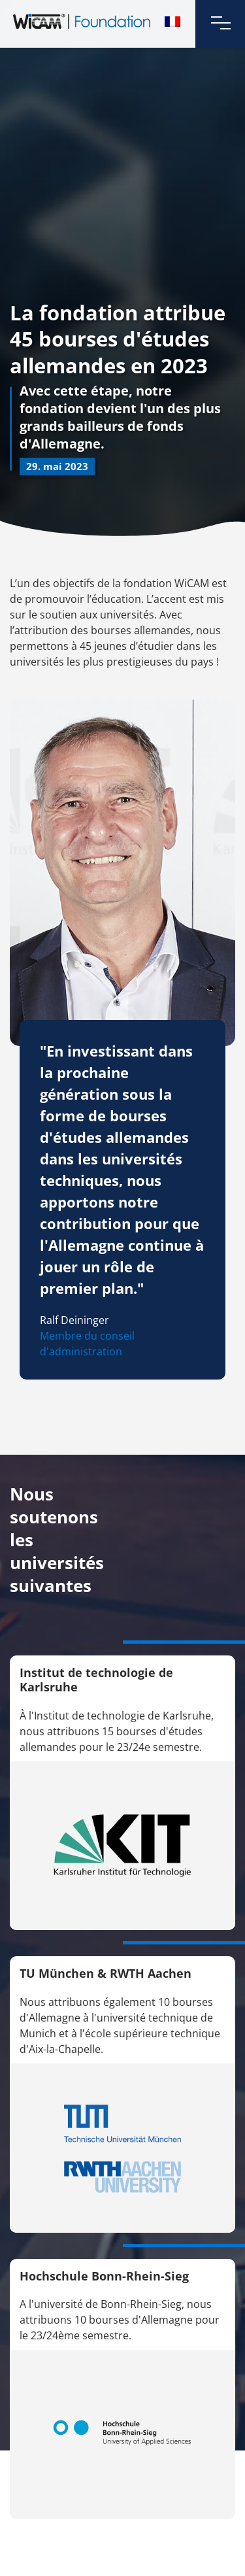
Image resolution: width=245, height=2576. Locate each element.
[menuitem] (172, 21)
